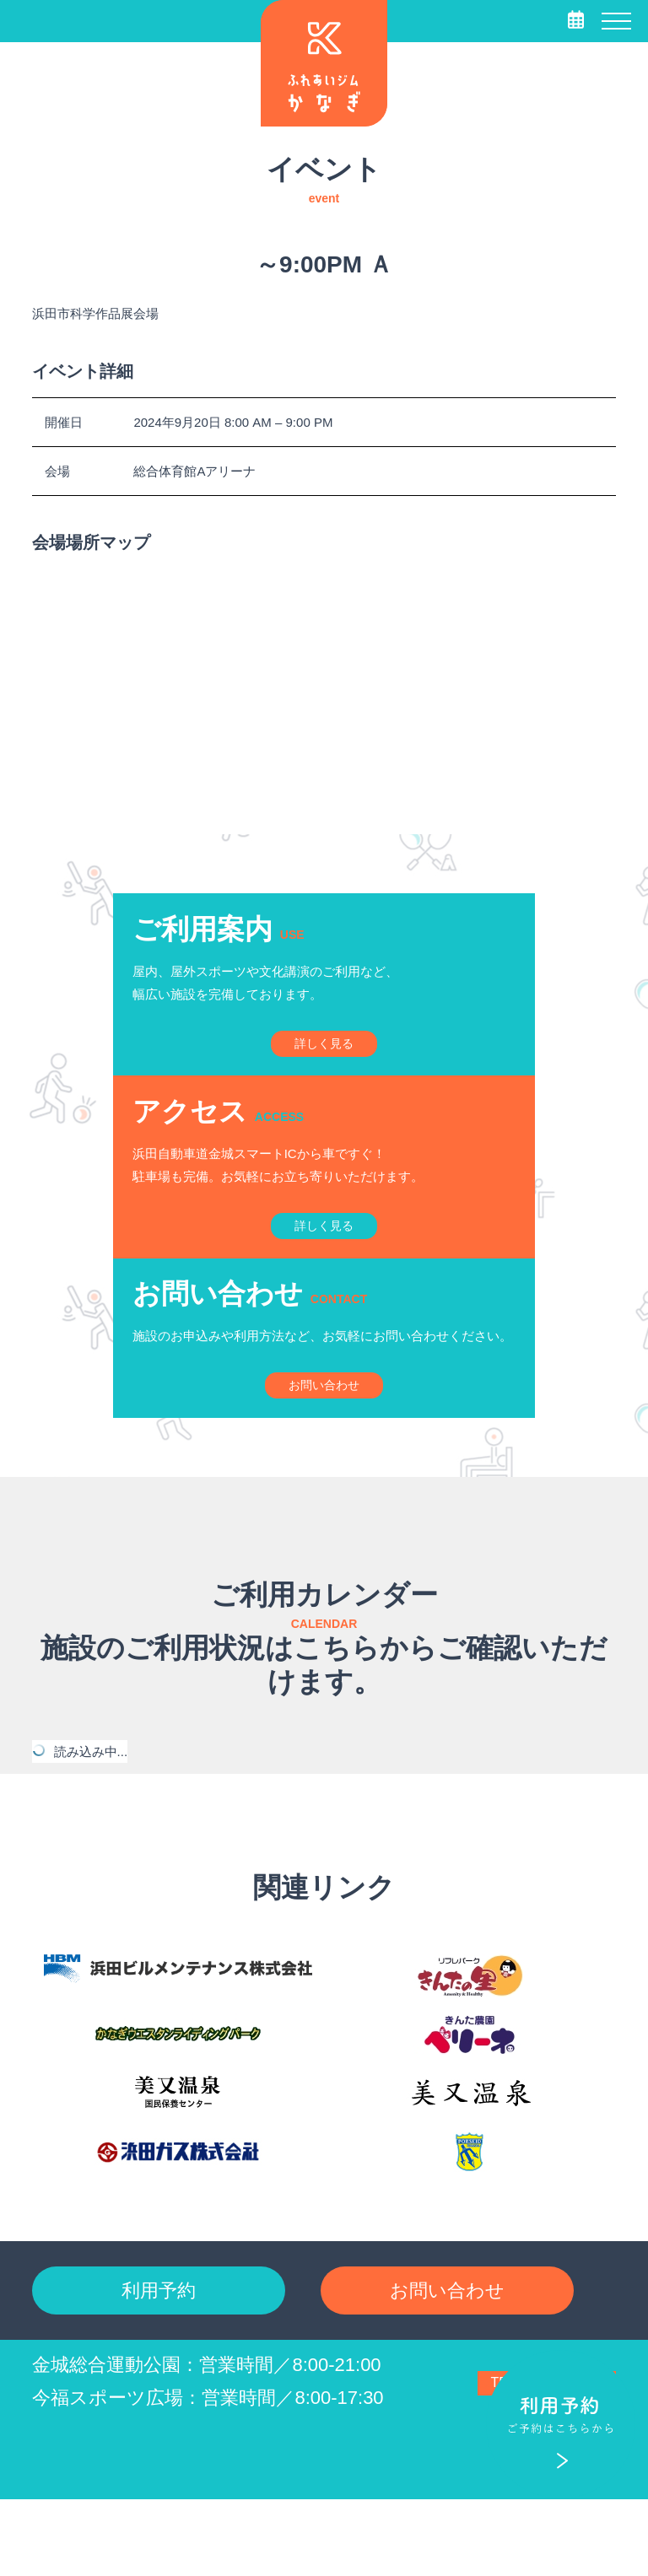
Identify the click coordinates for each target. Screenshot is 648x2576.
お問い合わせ (447, 2360)
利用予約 (158, 2360)
